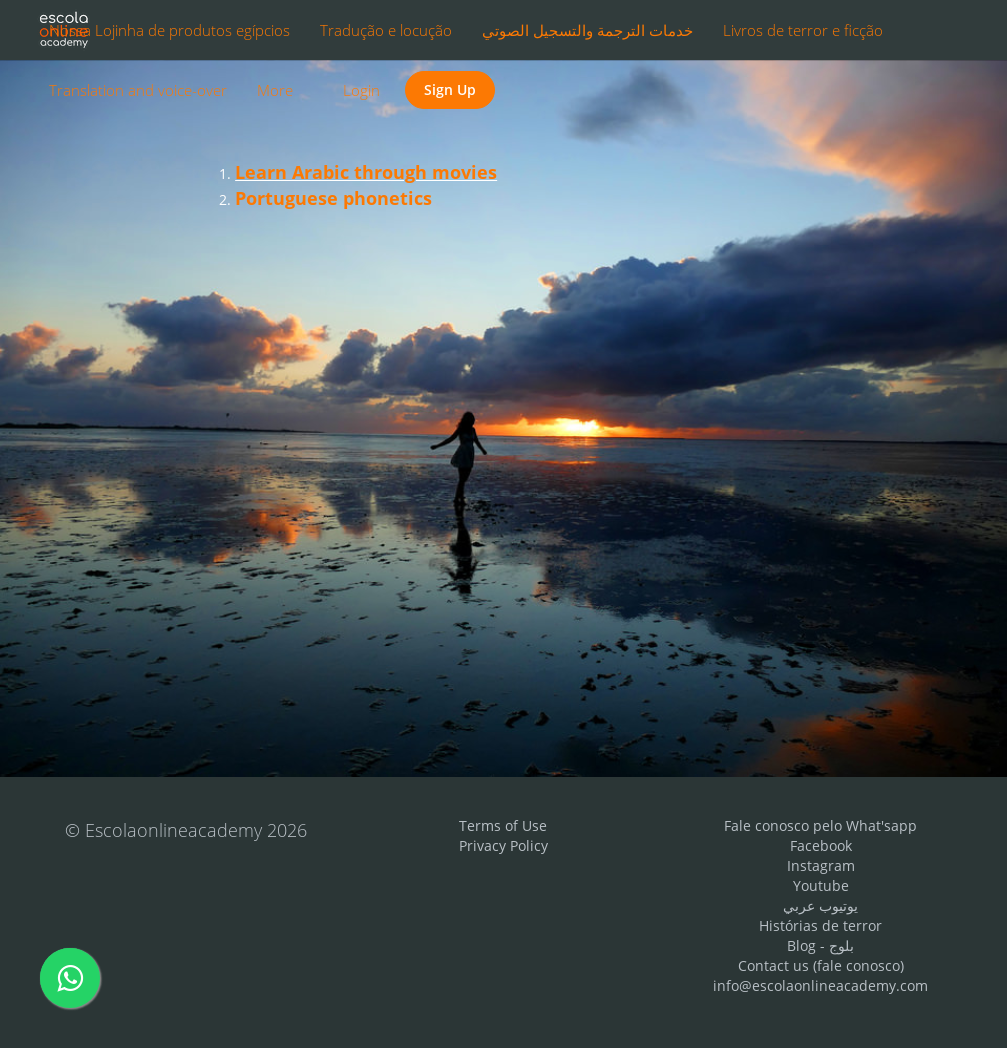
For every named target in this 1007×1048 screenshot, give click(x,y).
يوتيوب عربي (820, 905)
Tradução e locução (386, 30)
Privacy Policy (503, 845)
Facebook (821, 845)
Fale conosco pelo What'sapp (820, 825)
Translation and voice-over (138, 90)
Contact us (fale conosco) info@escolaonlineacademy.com (820, 975)
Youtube (821, 885)
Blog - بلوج (820, 945)
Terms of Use (503, 825)
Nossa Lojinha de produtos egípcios (169, 30)
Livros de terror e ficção (803, 30)
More (277, 90)
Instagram (821, 865)
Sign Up (450, 89)
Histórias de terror (820, 925)
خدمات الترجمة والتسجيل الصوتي (587, 30)
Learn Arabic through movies (366, 172)
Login (361, 90)
